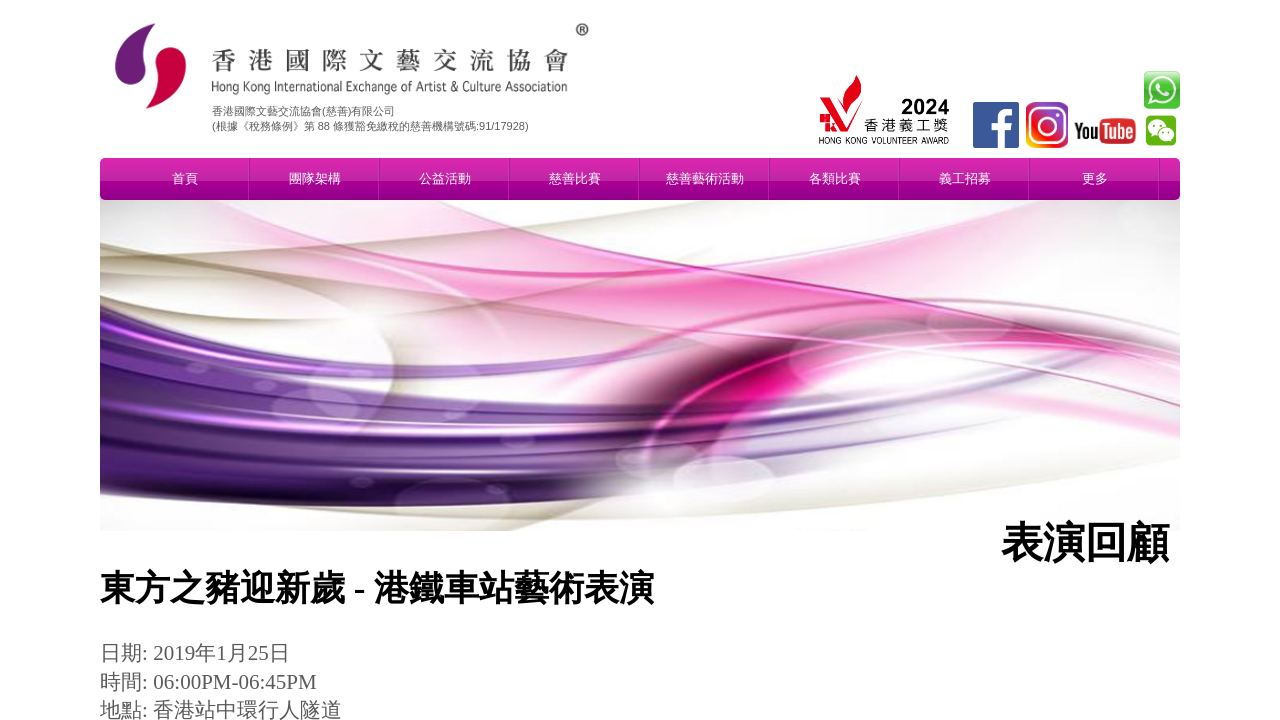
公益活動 (445, 178)
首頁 (185, 178)
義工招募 (965, 178)
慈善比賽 (575, 178)
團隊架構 (315, 178)
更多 (1095, 178)
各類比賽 (835, 178)
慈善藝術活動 (705, 178)
